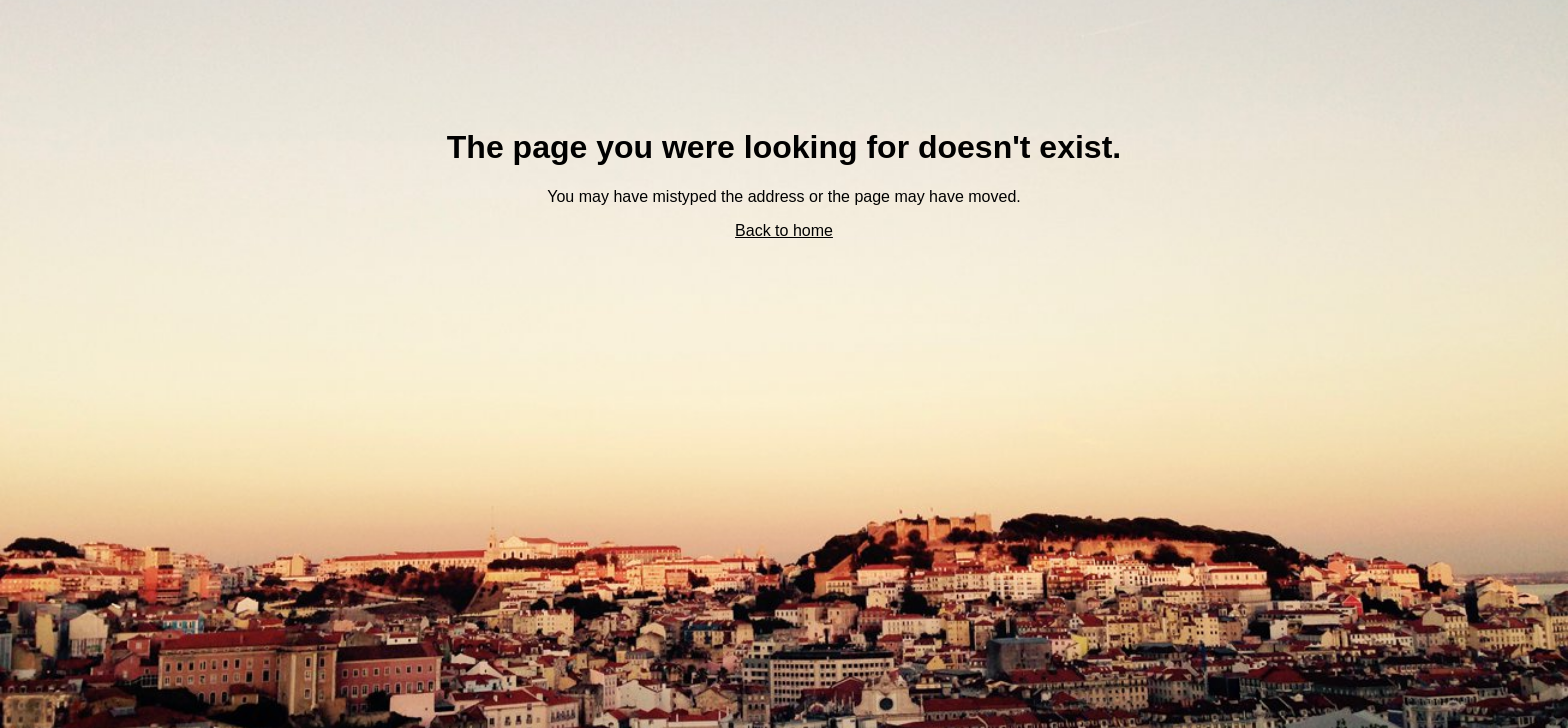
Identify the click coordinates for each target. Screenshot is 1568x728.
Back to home (784, 230)
